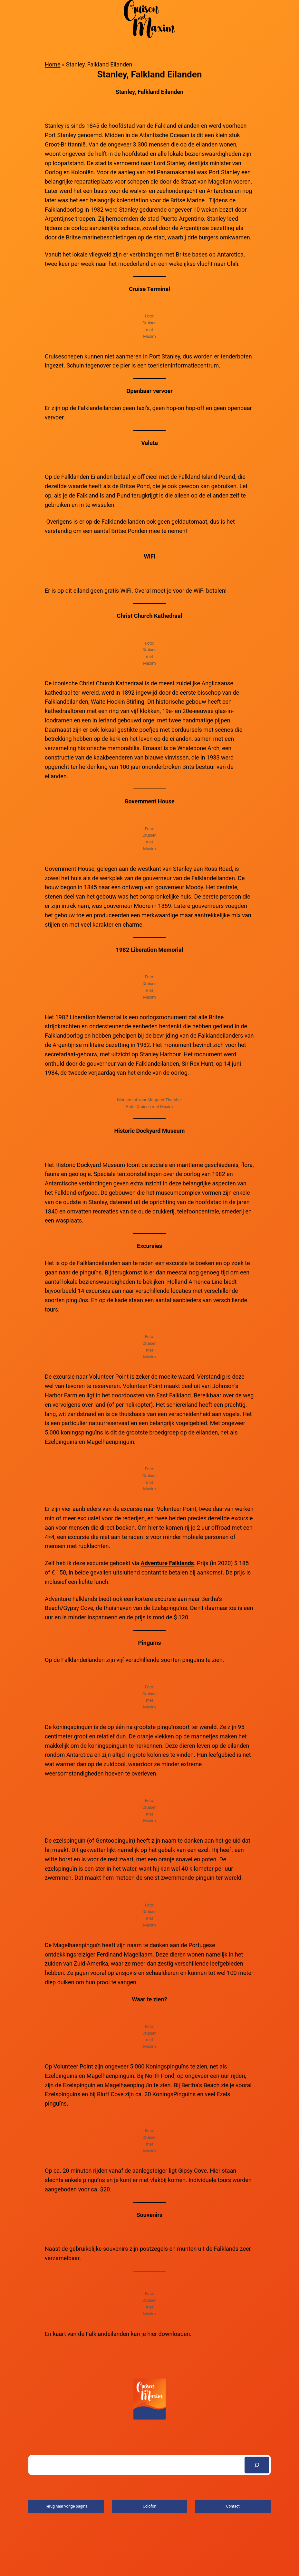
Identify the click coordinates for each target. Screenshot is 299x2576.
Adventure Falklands (167, 1563)
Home (52, 64)
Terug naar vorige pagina (66, 2506)
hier (152, 2333)
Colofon (149, 2506)
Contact (233, 2506)
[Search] (257, 2465)
